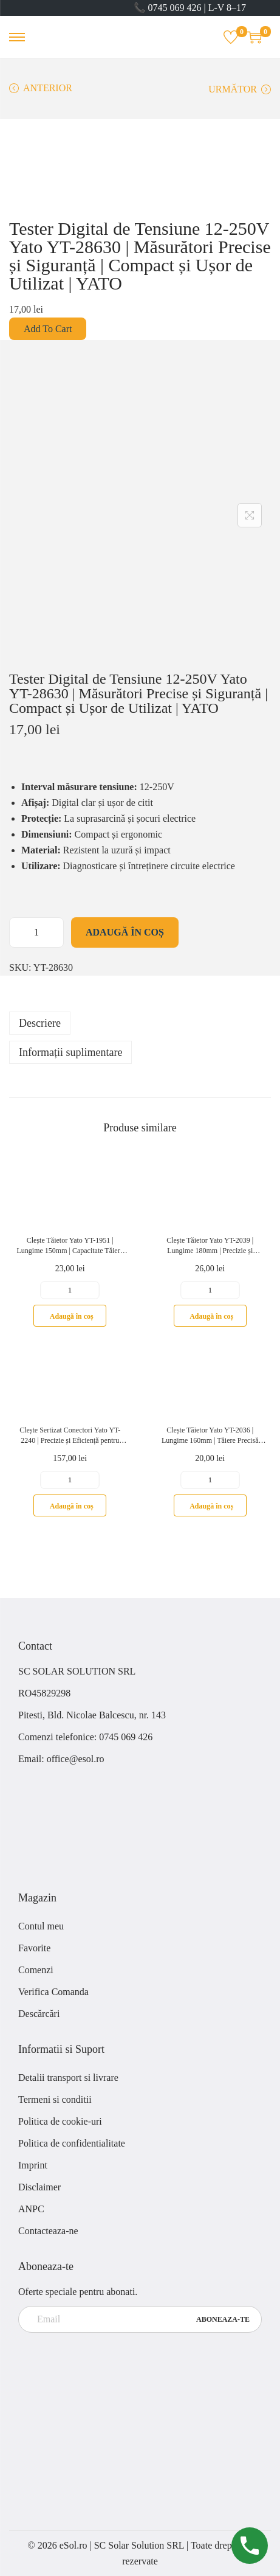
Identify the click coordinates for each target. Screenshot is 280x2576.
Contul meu (41, 1926)
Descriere (40, 1023)
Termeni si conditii (55, 2099)
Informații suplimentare (70, 1052)
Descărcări (39, 2013)
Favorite (34, 1948)
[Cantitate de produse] (36, 932)
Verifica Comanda (53, 1992)
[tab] (140, 1023)
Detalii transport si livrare (68, 2077)
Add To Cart (48, 329)
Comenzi (35, 1970)
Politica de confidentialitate (71, 2143)
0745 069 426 (127, 1737)
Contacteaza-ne (48, 2231)
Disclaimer (39, 2187)
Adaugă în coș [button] (72, 1316)
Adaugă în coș (125, 932)
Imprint (32, 2165)
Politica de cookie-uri (60, 2121)
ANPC (31, 2209)
